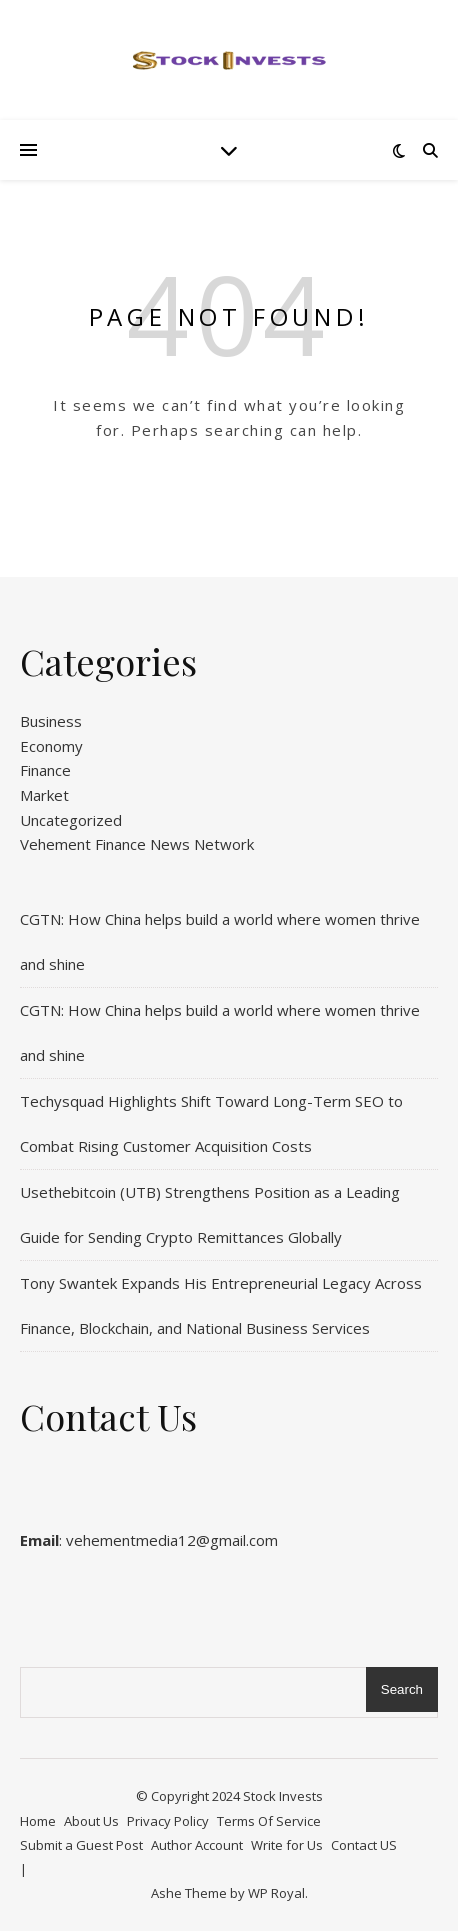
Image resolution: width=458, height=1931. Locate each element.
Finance (45, 770)
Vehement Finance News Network (137, 844)
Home (38, 1821)
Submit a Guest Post (81, 1845)
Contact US (364, 1845)
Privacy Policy (168, 1821)
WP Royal (276, 1893)
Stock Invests (283, 1796)
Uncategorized (71, 820)
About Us (91, 1821)
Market (44, 795)
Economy (51, 746)
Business (51, 721)
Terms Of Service (269, 1821)
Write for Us (287, 1845)
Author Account (197, 1845)
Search (402, 1689)
